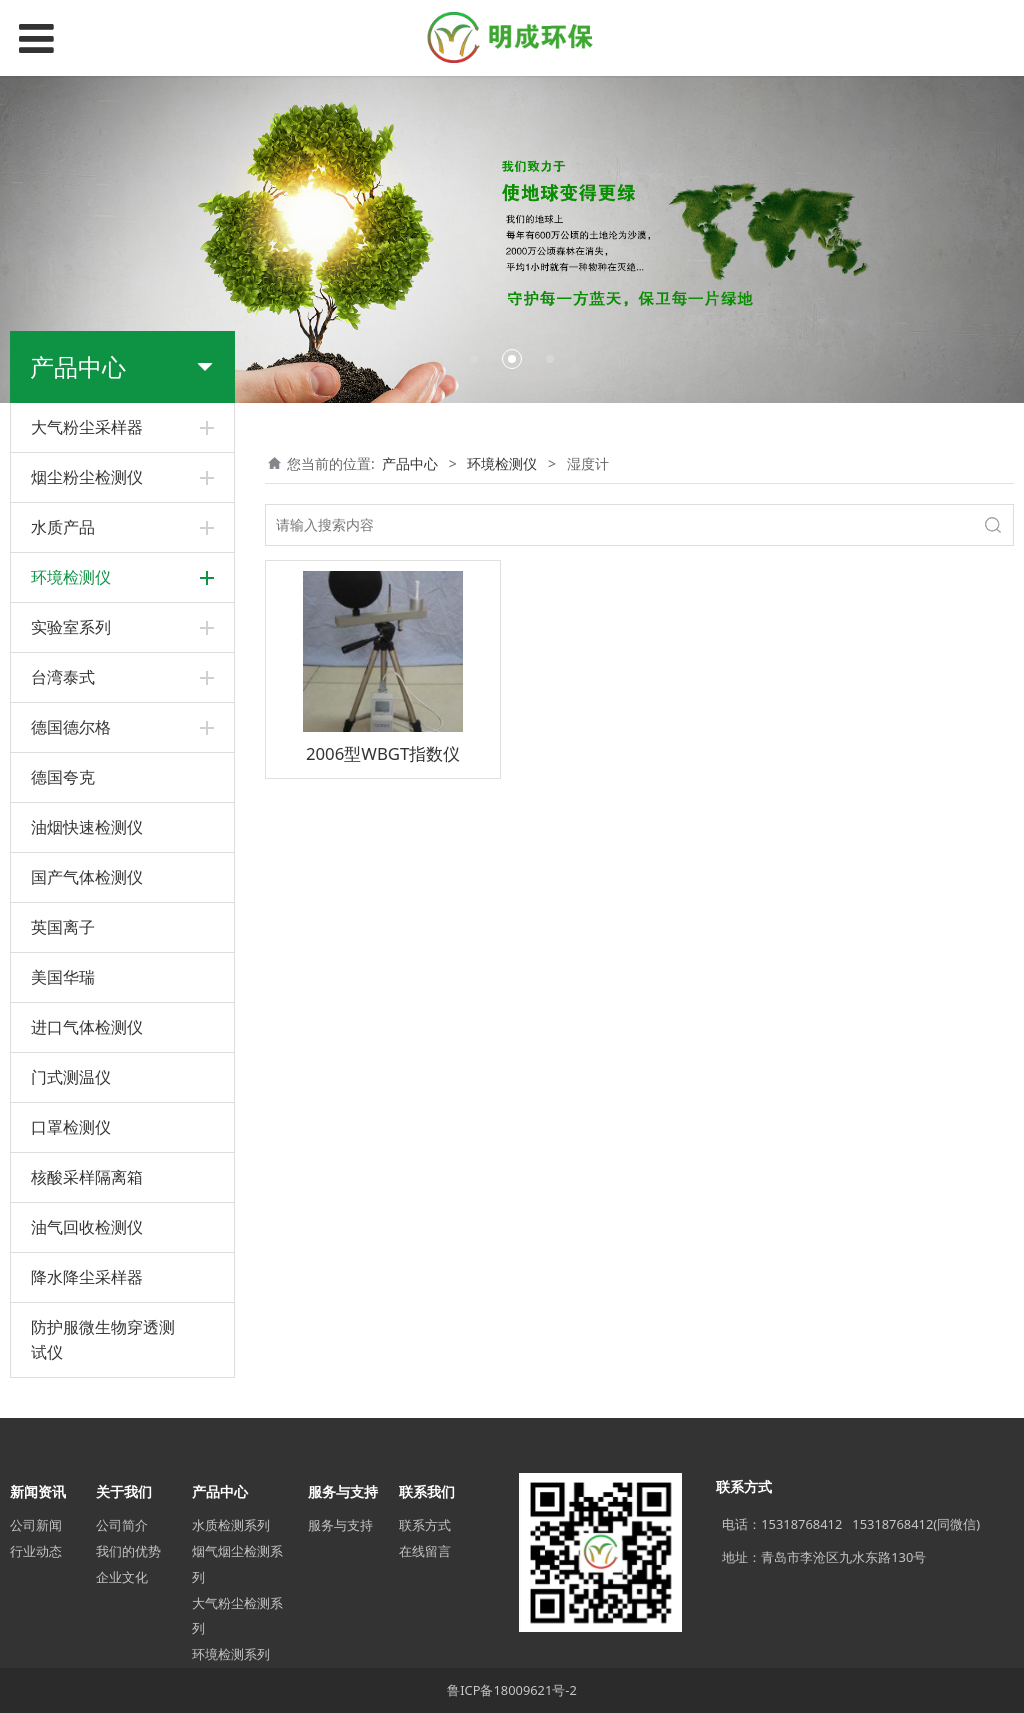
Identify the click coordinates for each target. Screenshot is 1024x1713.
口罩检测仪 (71, 1127)
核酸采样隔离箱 (87, 1177)
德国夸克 (63, 777)
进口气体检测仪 (87, 1027)
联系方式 (425, 1525)
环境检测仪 (502, 463)
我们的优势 (128, 1551)
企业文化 (122, 1577)
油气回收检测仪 (87, 1227)
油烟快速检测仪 (87, 827)
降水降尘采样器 (87, 1277)
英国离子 (63, 927)
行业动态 (36, 1551)
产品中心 (410, 463)
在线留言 (425, 1551)
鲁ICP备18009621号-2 (512, 1690)
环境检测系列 (231, 1654)
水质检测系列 (231, 1525)
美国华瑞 (63, 977)
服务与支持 (340, 1525)
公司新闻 (36, 1525)
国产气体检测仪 (87, 877)
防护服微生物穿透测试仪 (103, 1339)
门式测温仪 (71, 1077)
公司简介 (122, 1525)
